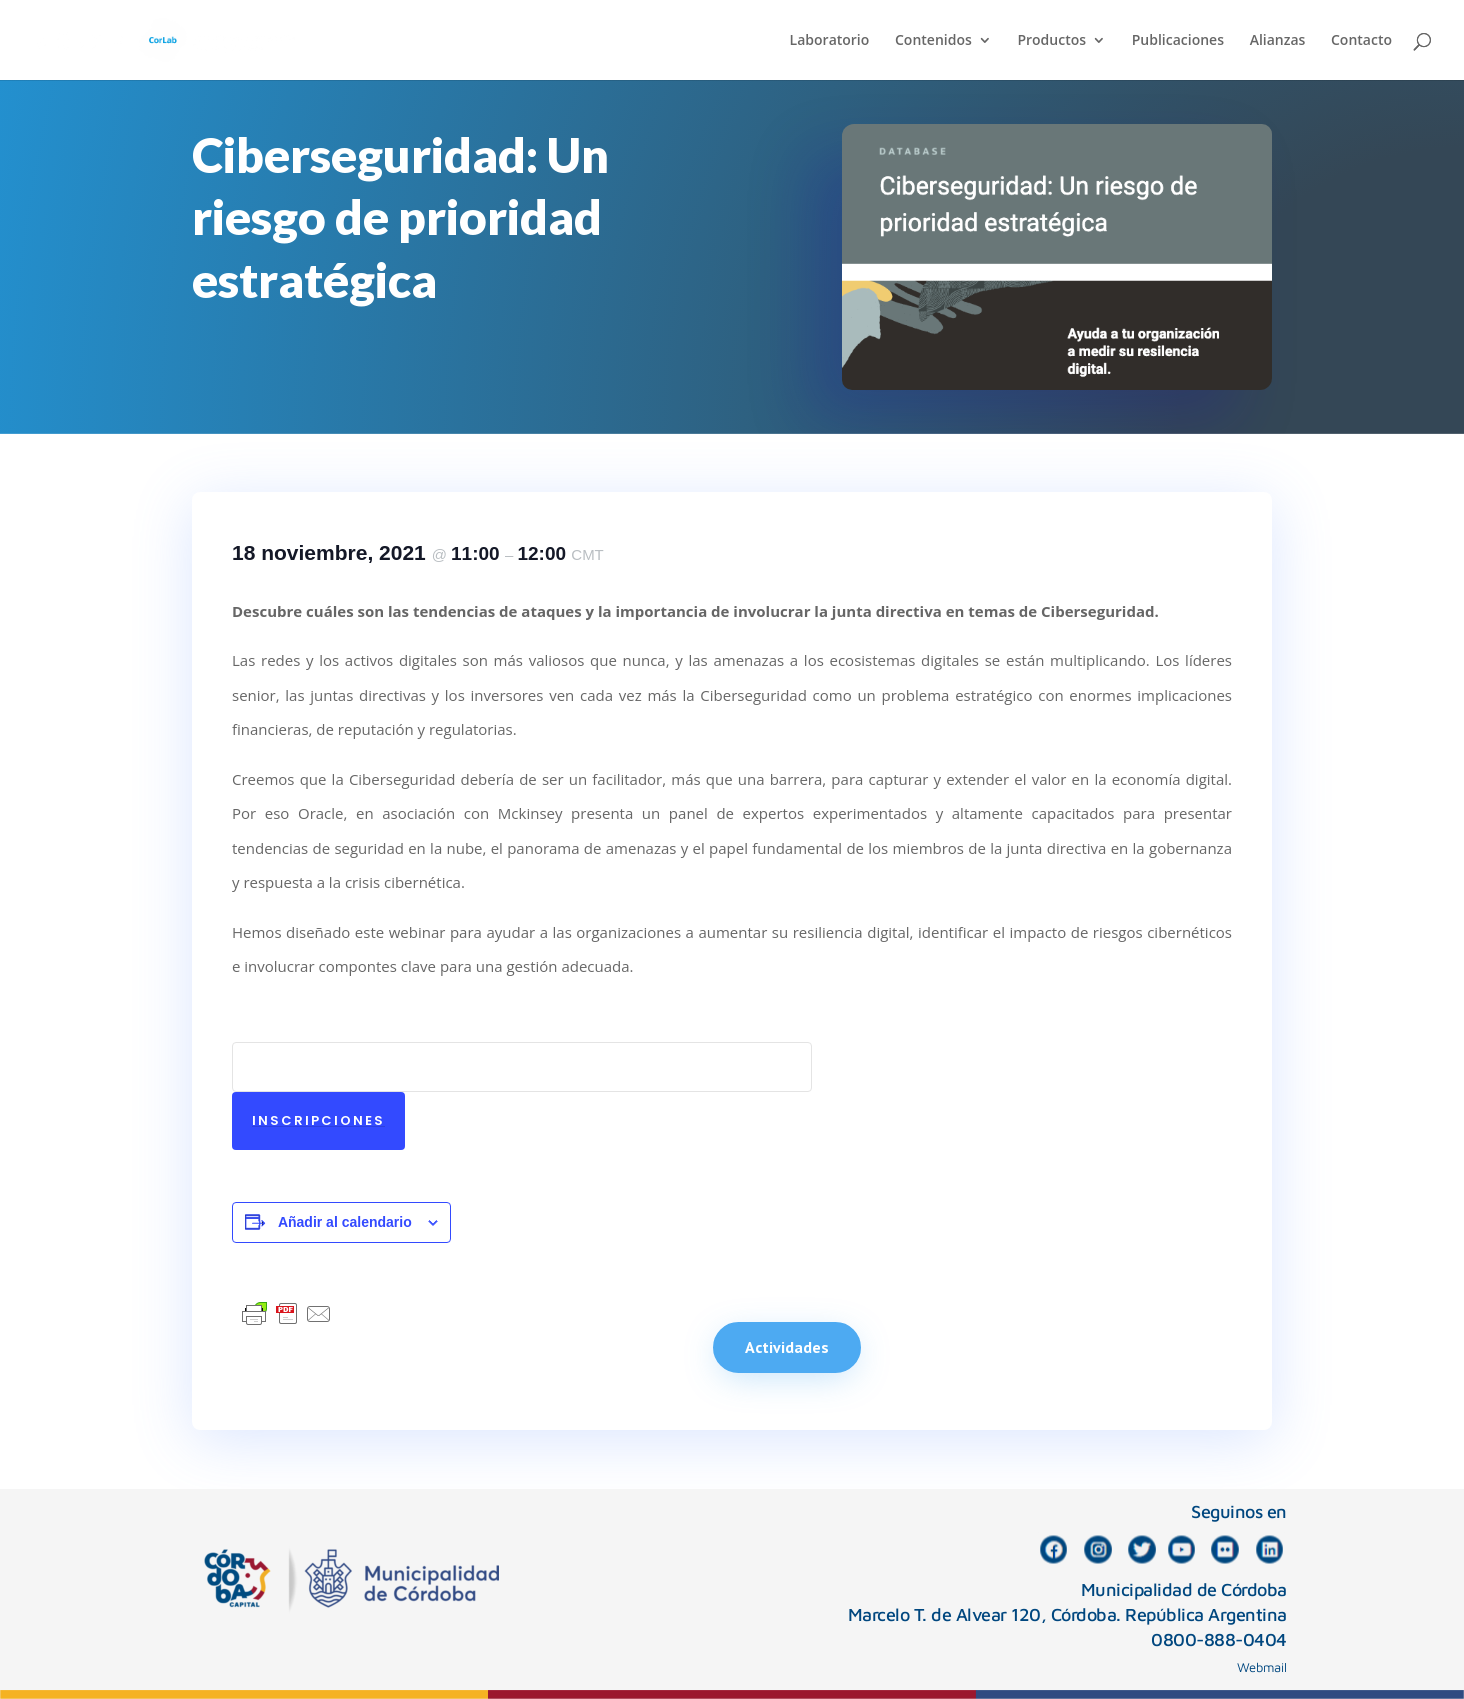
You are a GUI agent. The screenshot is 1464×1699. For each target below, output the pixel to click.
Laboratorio (830, 41)
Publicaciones (1178, 41)
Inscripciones (318, 1120)
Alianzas (1278, 41)
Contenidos (933, 41)
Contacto (1361, 41)
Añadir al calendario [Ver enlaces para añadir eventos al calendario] (345, 1222)
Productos (1051, 41)
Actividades (787, 1347)
